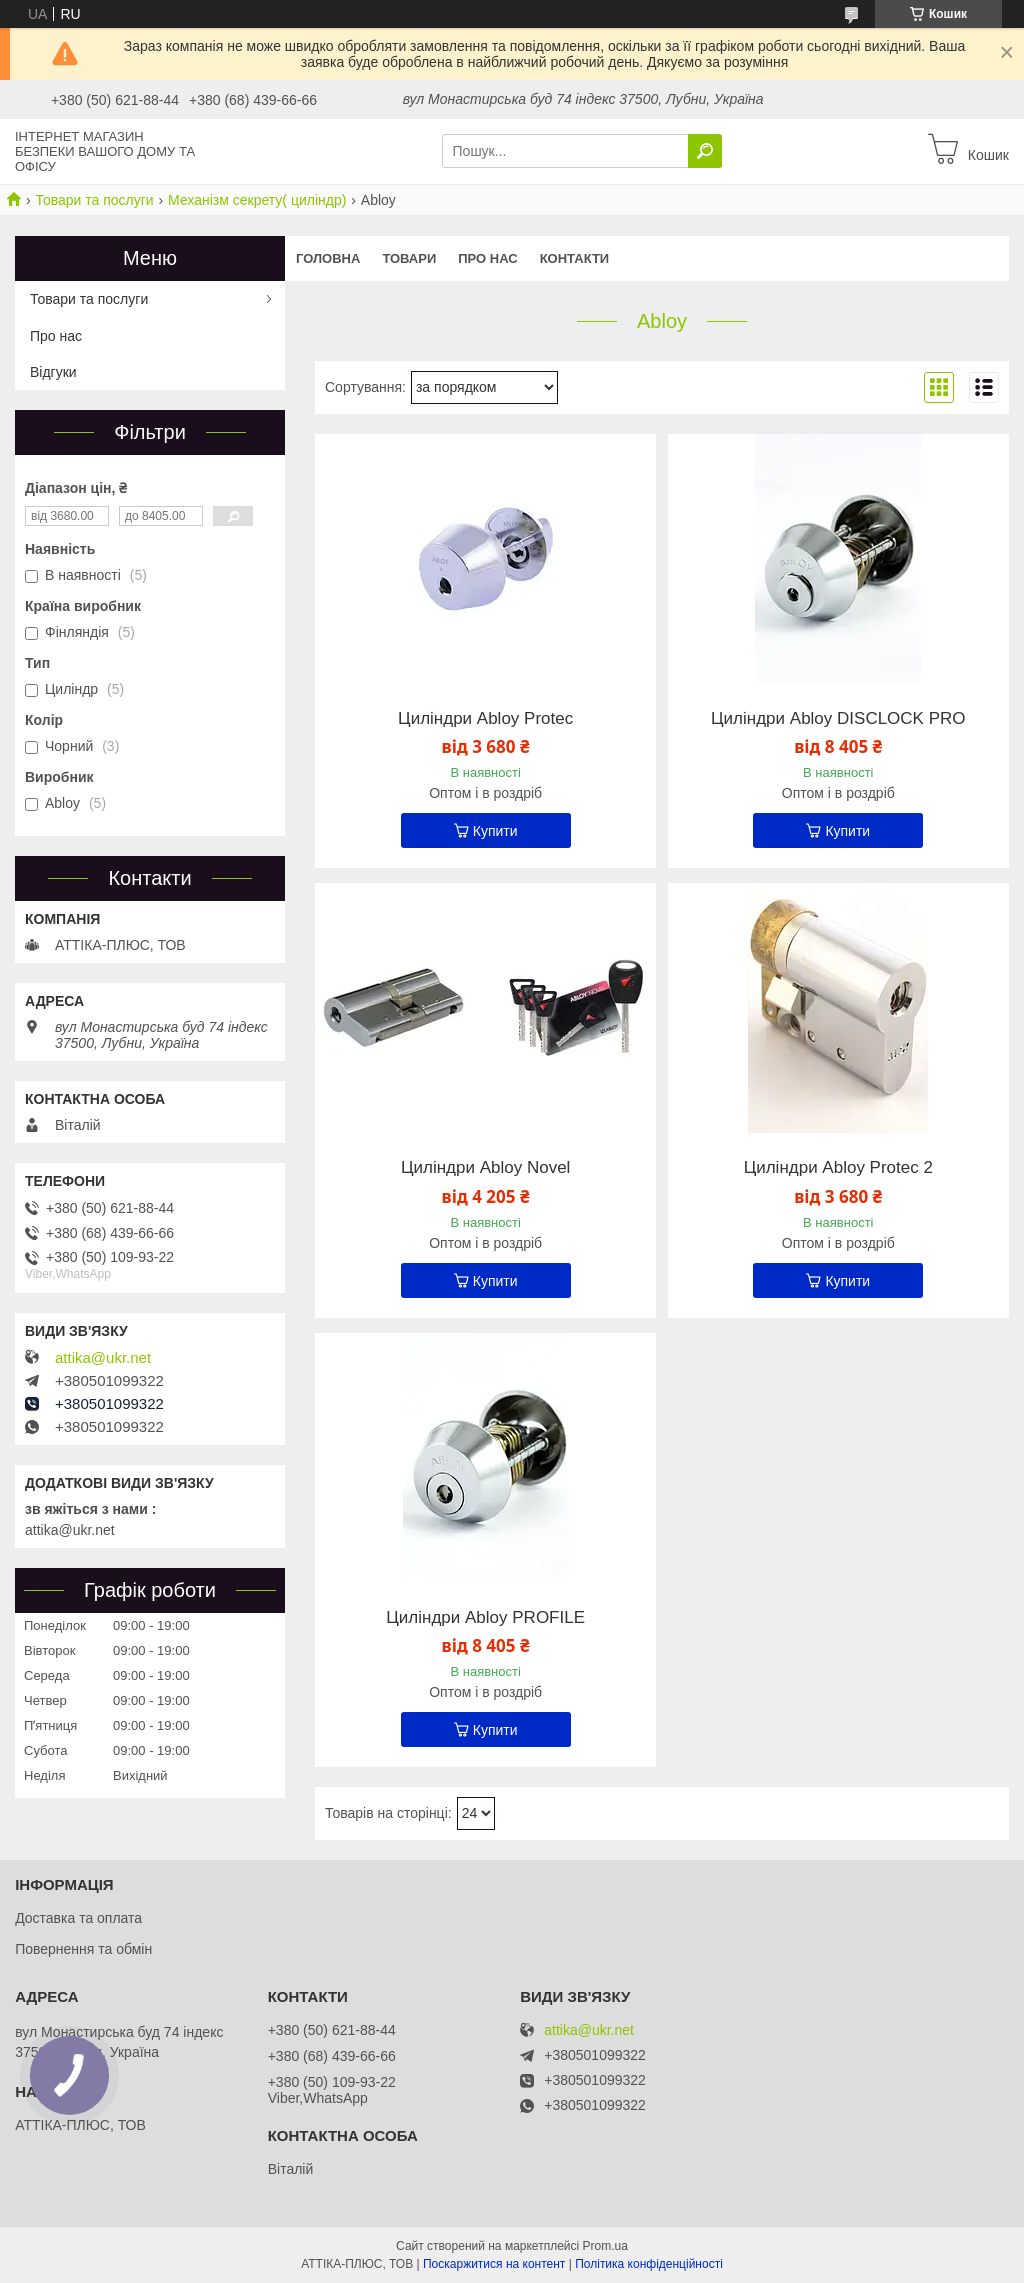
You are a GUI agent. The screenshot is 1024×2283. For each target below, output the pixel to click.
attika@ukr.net (103, 1358)
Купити (495, 831)
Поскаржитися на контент (494, 2264)
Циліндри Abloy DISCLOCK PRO (838, 719)
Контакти (575, 258)
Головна (328, 258)
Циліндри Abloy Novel (485, 1168)
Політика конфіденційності (649, 2264)
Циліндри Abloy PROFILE (485, 1618)
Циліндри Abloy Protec (485, 719)
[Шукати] (705, 151)
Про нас (487, 258)
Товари (409, 258)
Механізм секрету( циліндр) (257, 200)
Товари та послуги (94, 200)
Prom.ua (605, 2246)
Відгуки (53, 372)
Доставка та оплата (78, 1918)
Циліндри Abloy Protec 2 (838, 1168)
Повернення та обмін (83, 1949)
